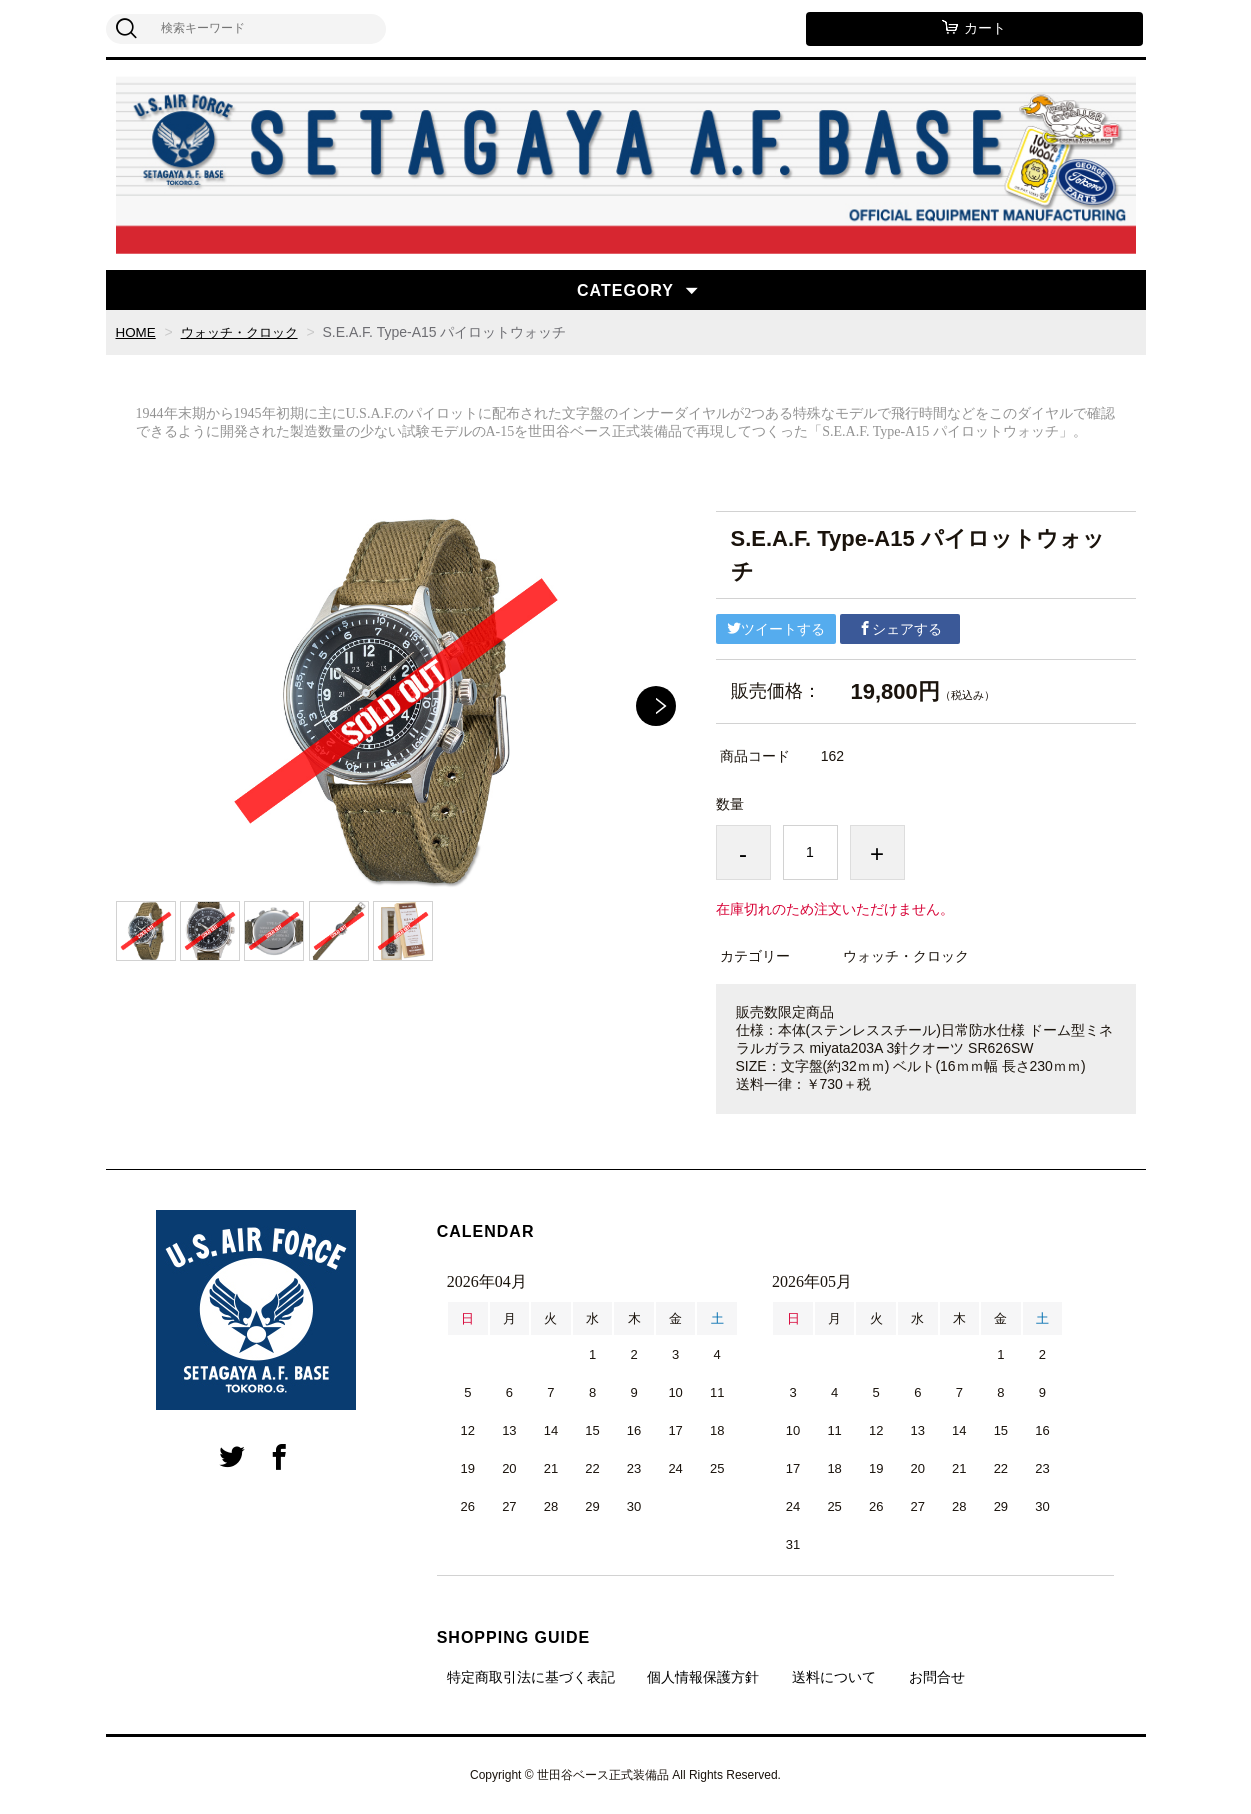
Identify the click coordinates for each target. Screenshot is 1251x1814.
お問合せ (937, 1677)
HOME (137, 332)
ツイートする (776, 629)
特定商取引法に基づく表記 (531, 1677)
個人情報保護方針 (703, 1677)
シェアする (900, 629)
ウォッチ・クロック (245, 332)
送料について (834, 1677)
